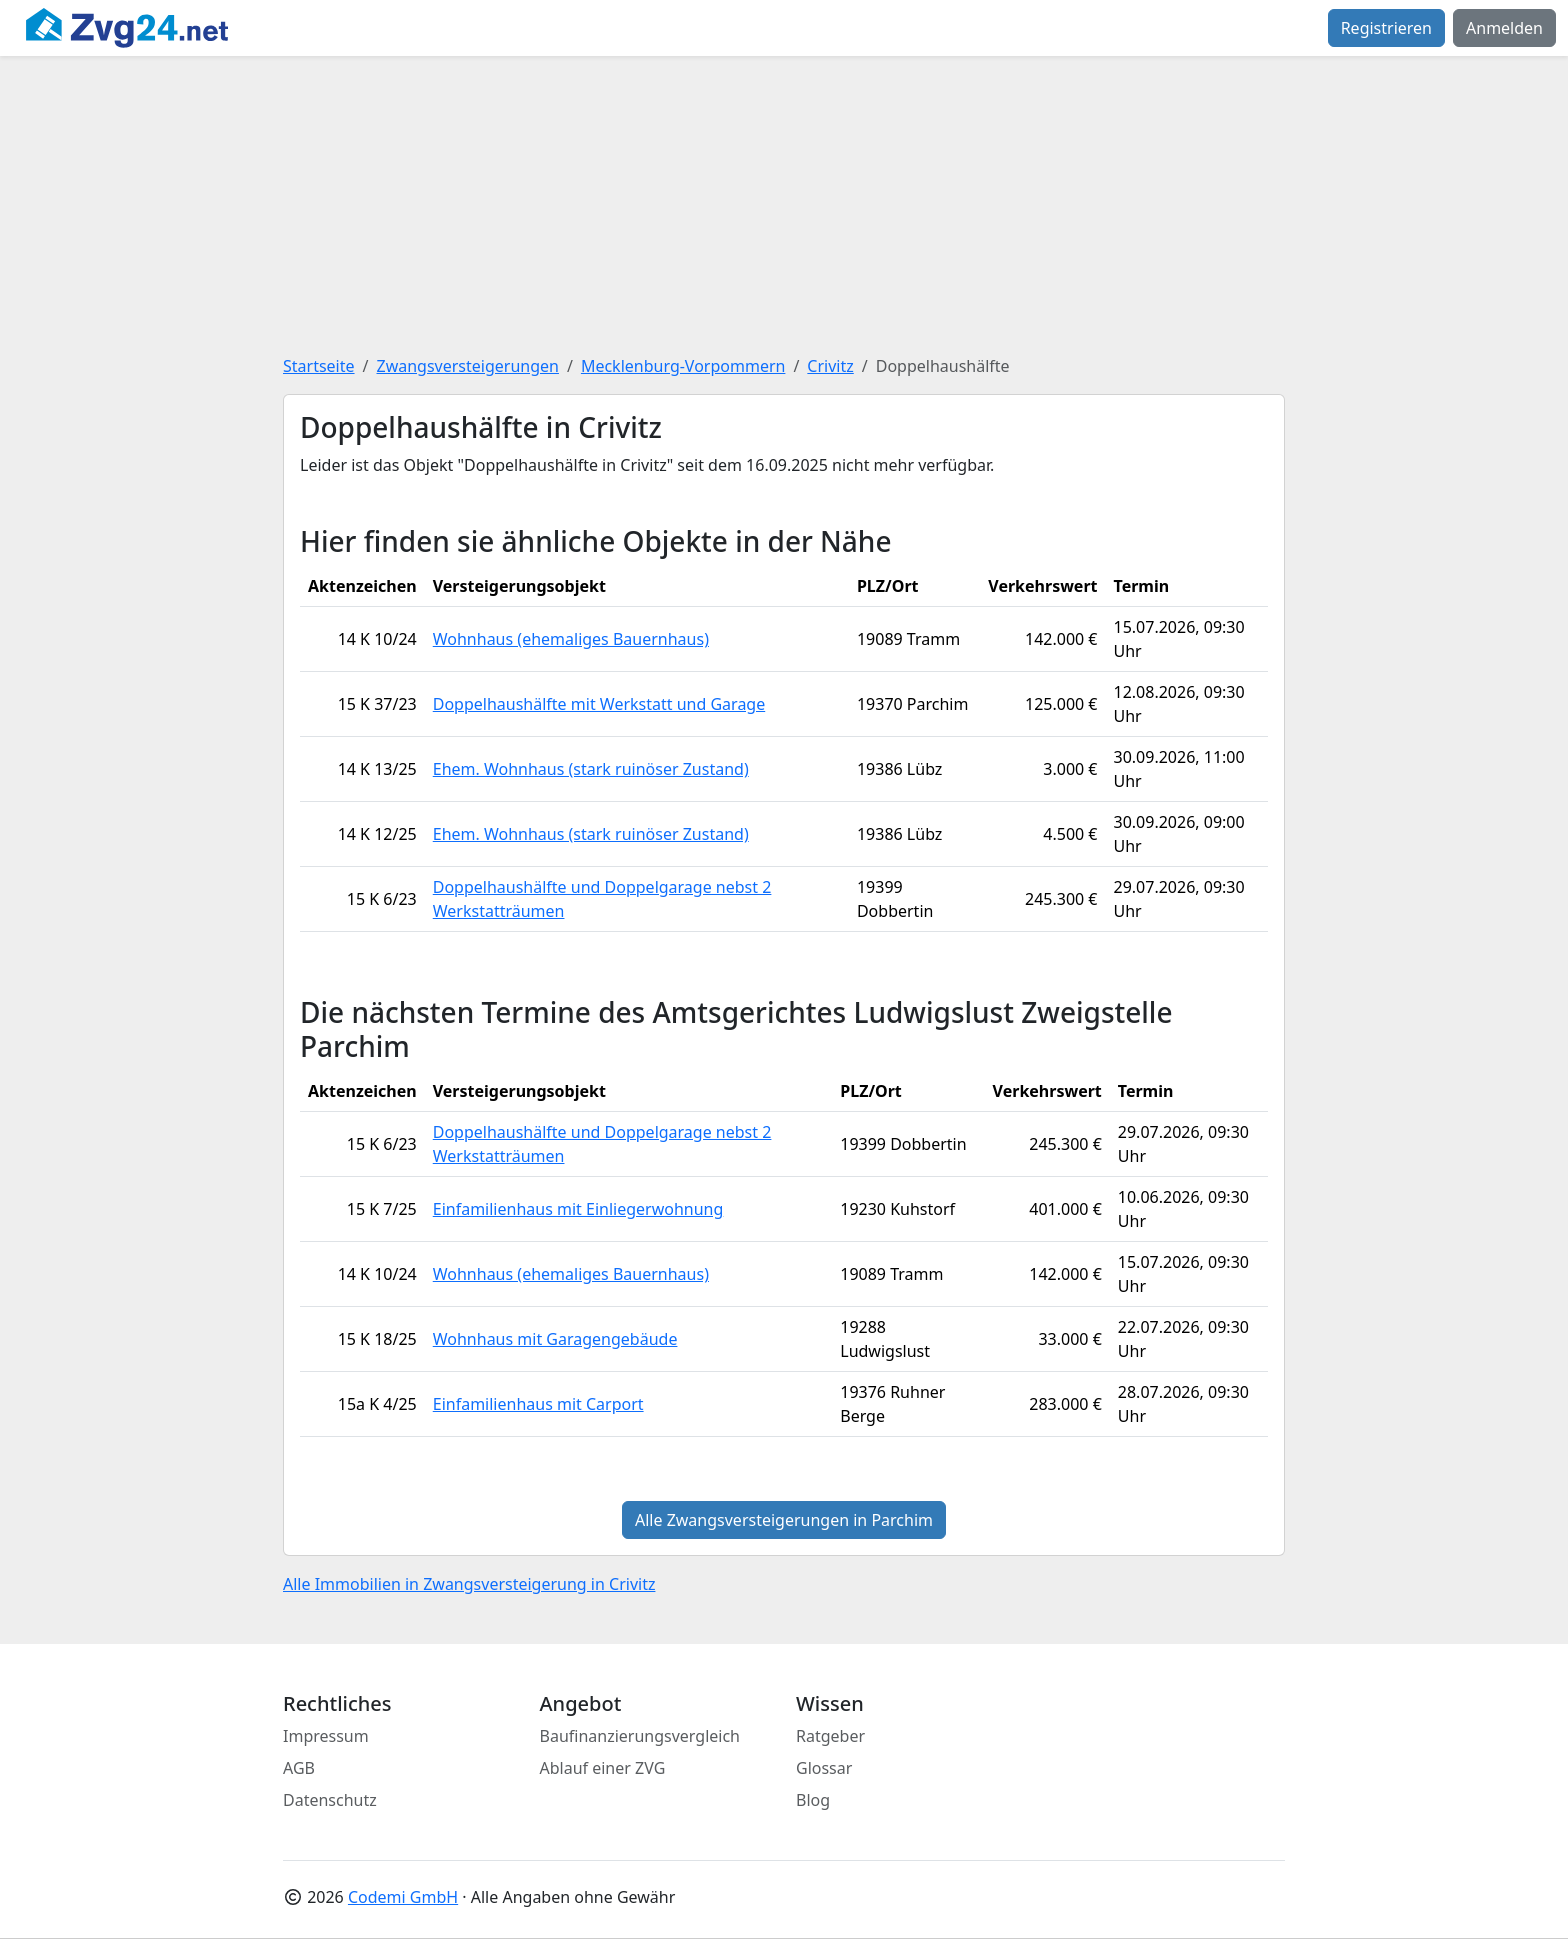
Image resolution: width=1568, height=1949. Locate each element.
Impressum (326, 1736)
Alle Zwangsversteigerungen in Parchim (784, 1520)
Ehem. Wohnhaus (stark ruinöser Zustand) (591, 769)
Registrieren (1386, 28)
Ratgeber (830, 1736)
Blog (813, 1800)
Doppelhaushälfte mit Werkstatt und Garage (599, 704)
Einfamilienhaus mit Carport (538, 1404)
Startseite (319, 366)
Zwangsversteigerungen (468, 366)
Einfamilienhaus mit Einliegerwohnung (578, 1209)
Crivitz (830, 366)
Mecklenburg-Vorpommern (683, 366)
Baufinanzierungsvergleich (640, 1736)
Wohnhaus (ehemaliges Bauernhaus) (571, 639)
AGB (299, 1768)
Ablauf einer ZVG (603, 1768)
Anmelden (1504, 28)
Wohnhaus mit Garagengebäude (555, 1339)
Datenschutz (330, 1800)
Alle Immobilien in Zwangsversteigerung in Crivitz (469, 1584)
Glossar (824, 1768)
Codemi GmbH (403, 1897)
